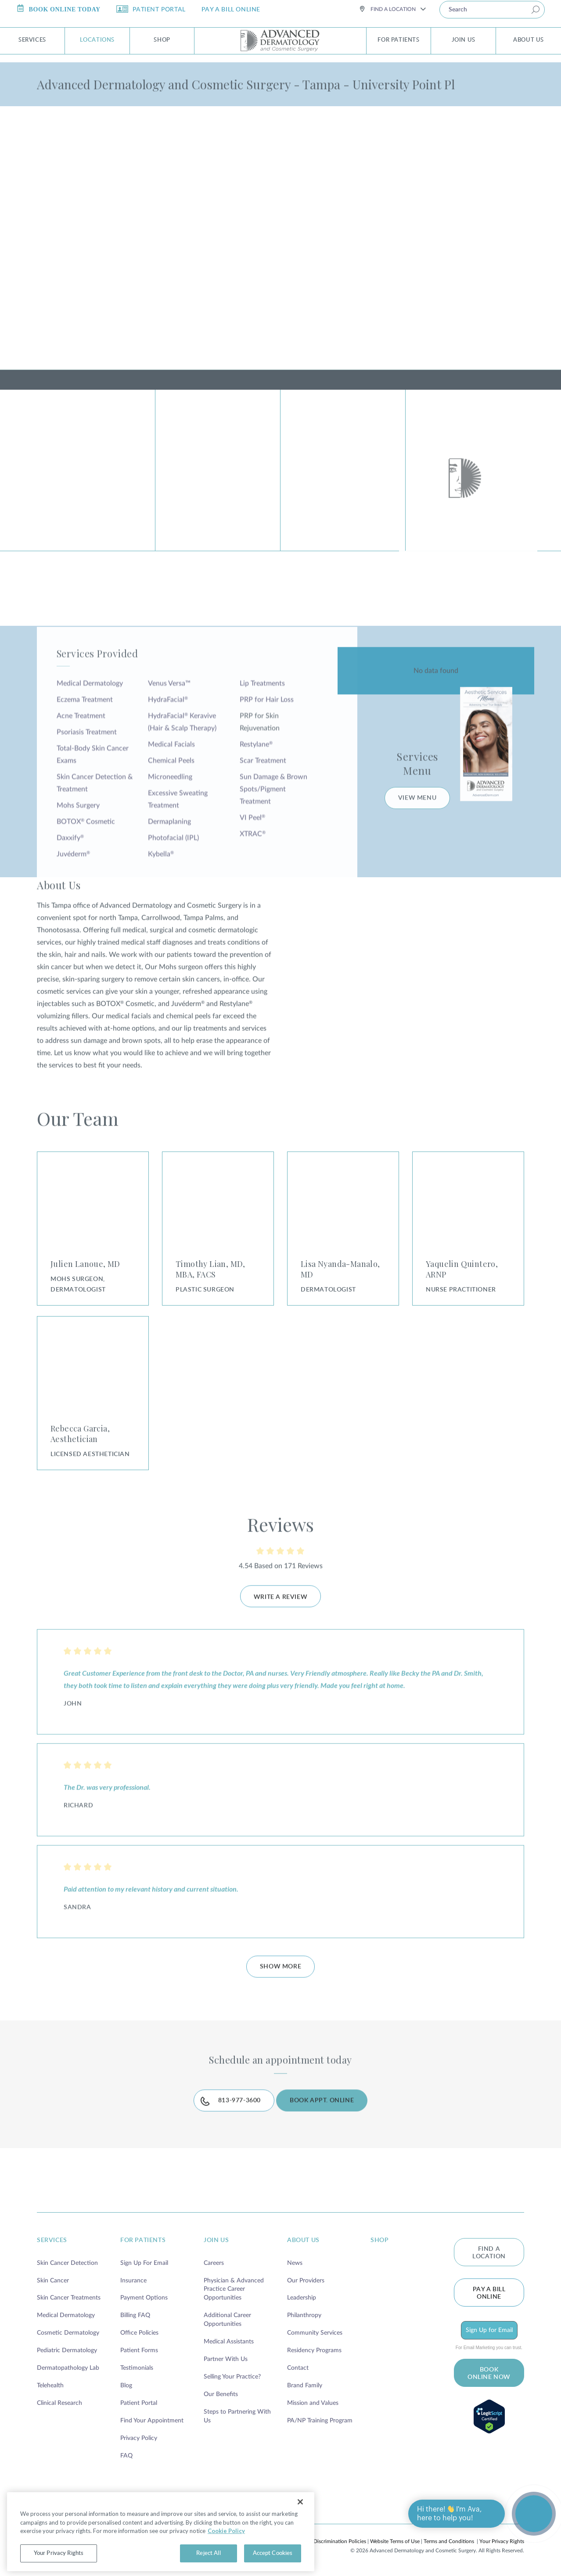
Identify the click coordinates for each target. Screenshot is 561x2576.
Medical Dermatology (66, 2313)
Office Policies (139, 2331)
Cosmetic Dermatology (68, 2331)
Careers (214, 2260)
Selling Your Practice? (232, 2374)
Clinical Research (59, 2401)
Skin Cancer (53, 2278)
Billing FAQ (135, 2313)
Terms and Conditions (449, 2539)
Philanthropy (304, 2313)
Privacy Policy (138, 2436)
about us (303, 2238)
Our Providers (305, 2278)
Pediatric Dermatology (67, 2348)
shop (379, 2238)
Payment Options (144, 2296)
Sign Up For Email (144, 2260)
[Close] (300, 2521)
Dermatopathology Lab (68, 2366)
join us (216, 2238)
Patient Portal (138, 2401)
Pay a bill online (489, 2290)
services (52, 2238)
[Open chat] (533, 2513)
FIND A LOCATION (489, 2250)
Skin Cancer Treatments (69, 2296)
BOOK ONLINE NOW (489, 2371)
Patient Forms (139, 2348)
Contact (298, 2366)
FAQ (126, 2453)
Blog (126, 2383)
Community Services (314, 2331)
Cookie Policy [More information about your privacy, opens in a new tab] (226, 2550)
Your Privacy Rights (501, 2539)
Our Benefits (221, 2392)
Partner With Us (226, 2357)
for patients (142, 2238)
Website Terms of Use (395, 2539)
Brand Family (304, 2383)
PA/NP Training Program (319, 2418)
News (294, 2260)
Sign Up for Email (489, 2328)
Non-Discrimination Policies (334, 2539)
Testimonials (136, 2366)
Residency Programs (314, 2348)
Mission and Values (312, 2401)
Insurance (133, 2278)
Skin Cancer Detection (67, 2260)
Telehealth (50, 2383)
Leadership (301, 2296)
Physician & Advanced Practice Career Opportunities (234, 2287)
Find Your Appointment (151, 2418)
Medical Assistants (229, 2339)
